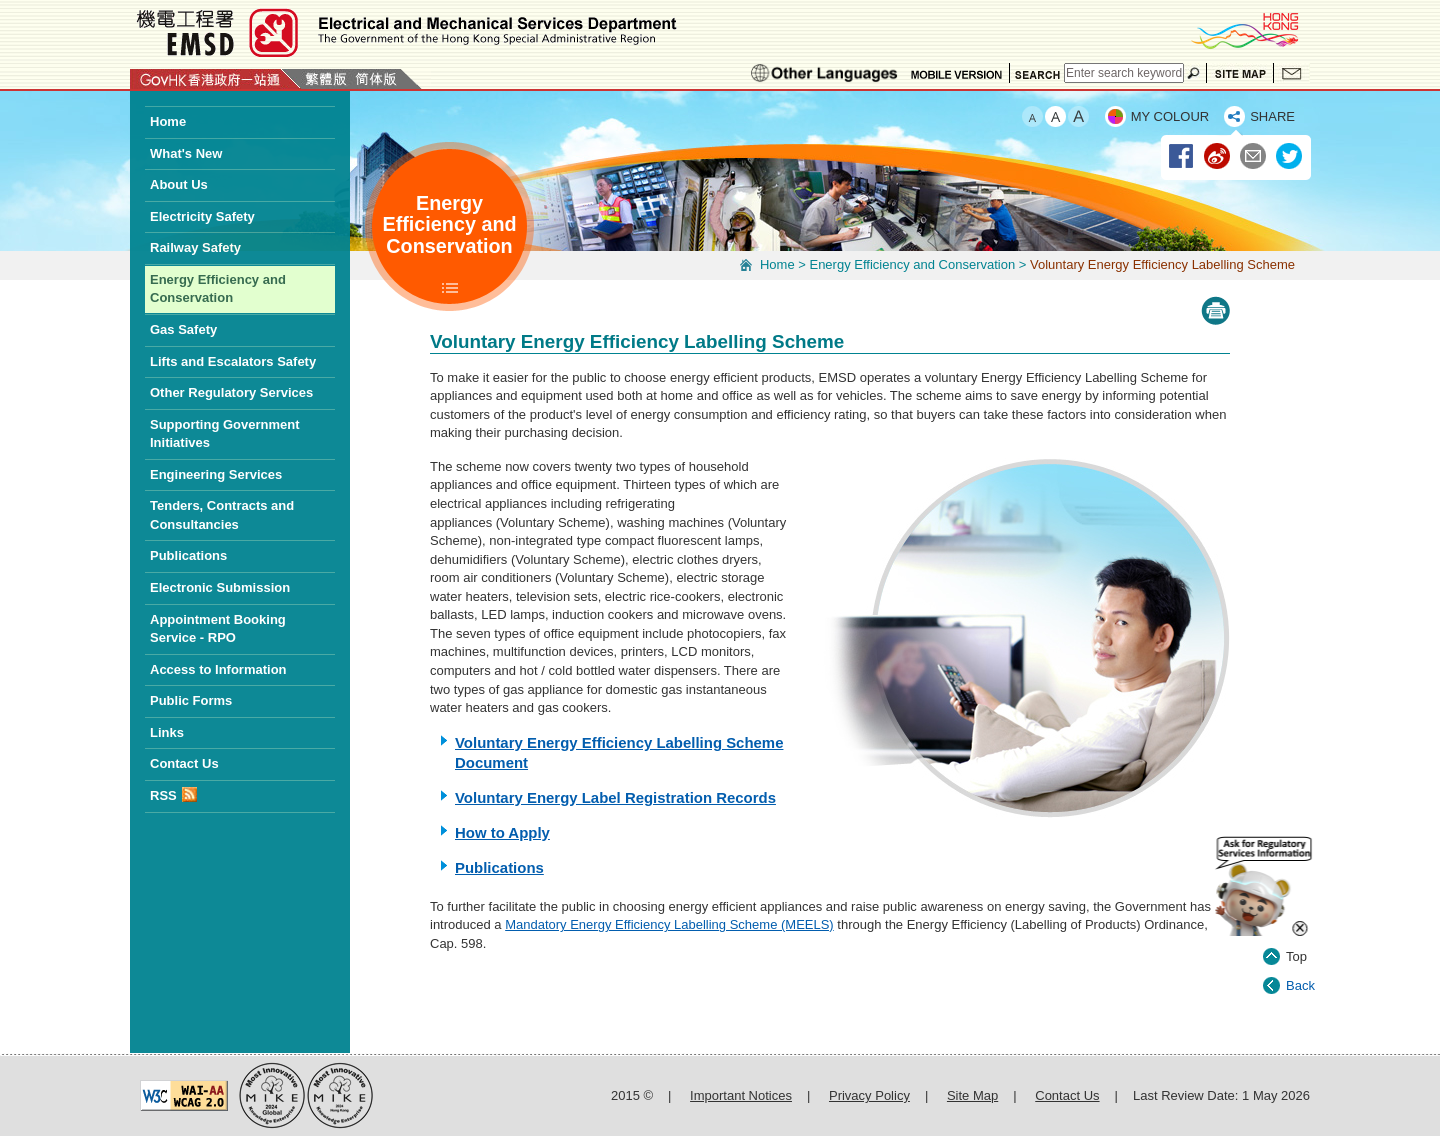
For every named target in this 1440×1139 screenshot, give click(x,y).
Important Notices (741, 1095)
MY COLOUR (1170, 116)
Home (777, 264)
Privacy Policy (869, 1095)
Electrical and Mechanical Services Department (405, 32)
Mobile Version (956, 73)
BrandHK (1244, 30)
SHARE (1272, 116)
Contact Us (1292, 73)
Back (1300, 963)
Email (1254, 157)
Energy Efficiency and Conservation (912, 264)
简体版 (376, 79)
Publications (499, 867)
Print (1215, 311)
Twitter (1290, 157)
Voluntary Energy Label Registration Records (615, 797)
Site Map (1240, 73)
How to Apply (502, 832)
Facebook (1182, 157)
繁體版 (326, 79)
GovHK (215, 79)
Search (1037, 73)
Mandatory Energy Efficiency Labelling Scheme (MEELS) (669, 924)
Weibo (1218, 157)
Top (1296, 934)
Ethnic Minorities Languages (824, 73)
